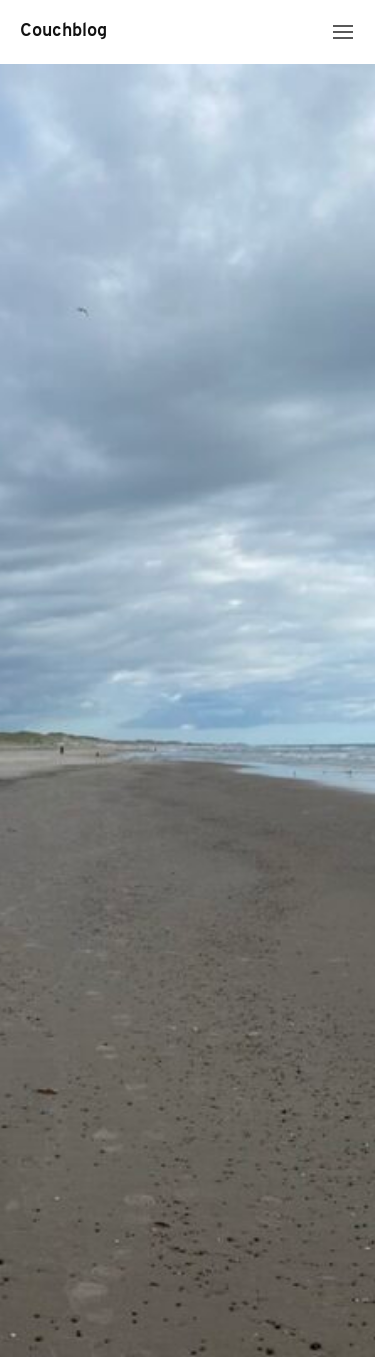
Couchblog (63, 31)
